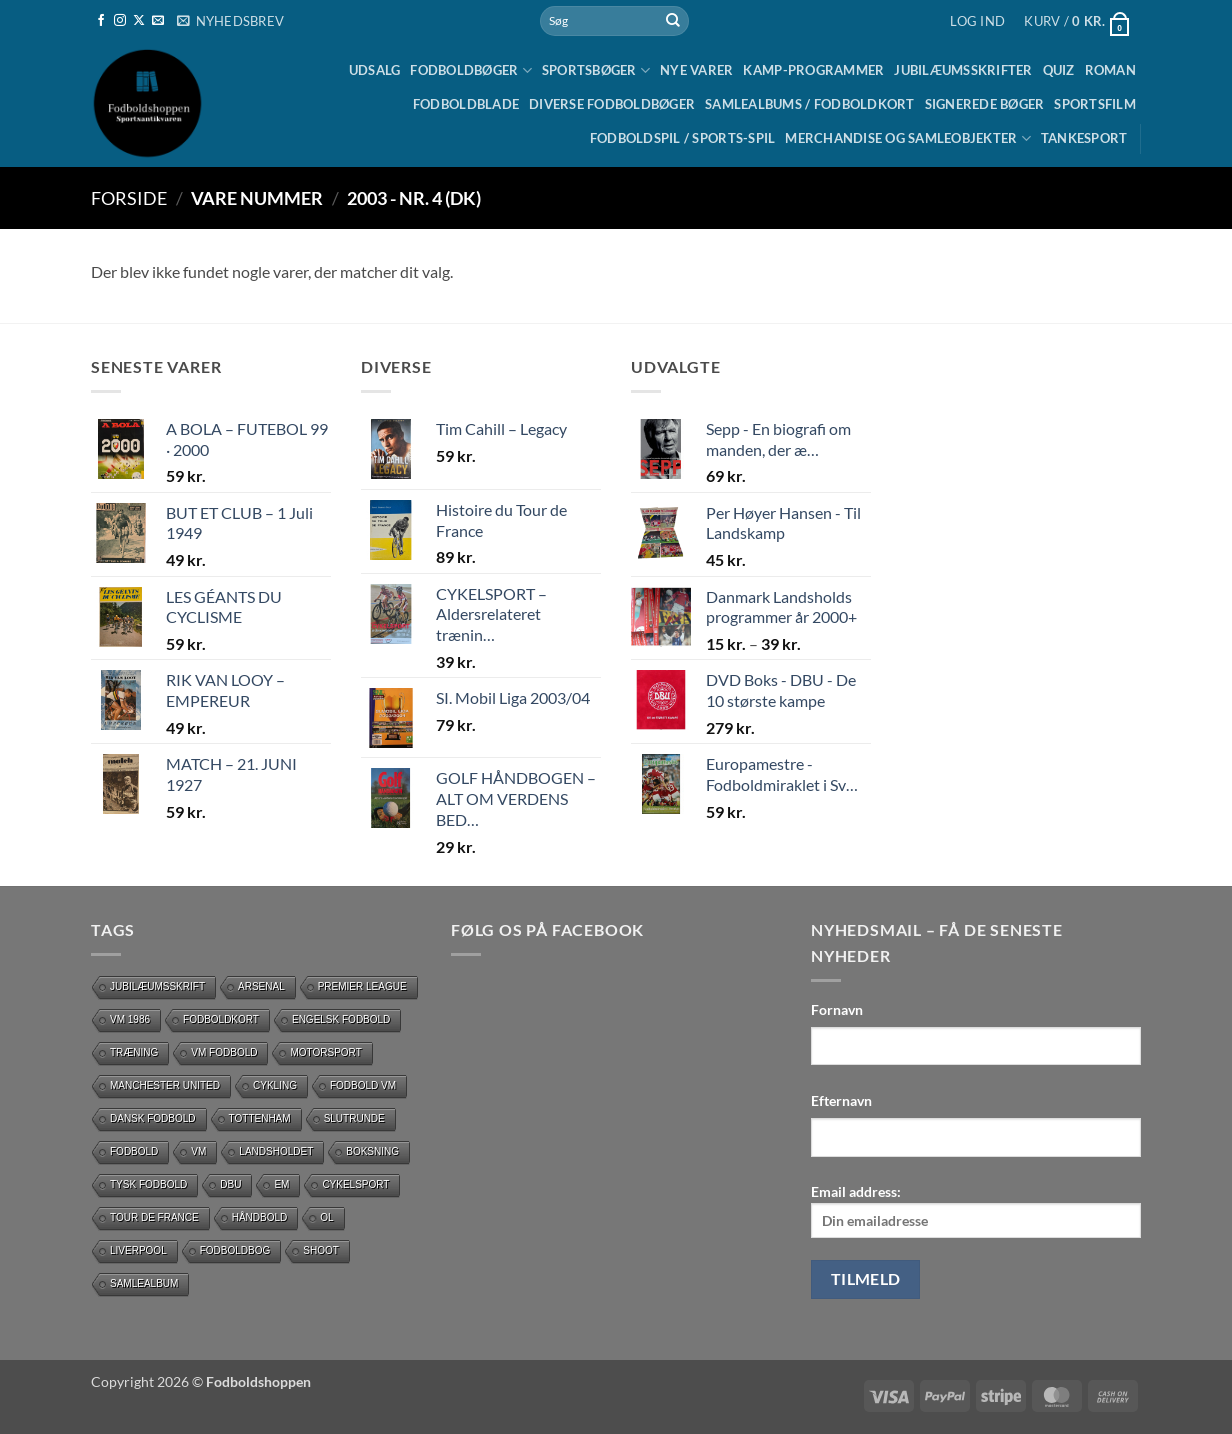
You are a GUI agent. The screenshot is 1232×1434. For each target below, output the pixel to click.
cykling (275, 1085)
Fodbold (134, 1151)
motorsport (325, 1052)
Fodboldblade (466, 104)
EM (281, 1184)
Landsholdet (276, 1151)
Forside (129, 198)
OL (326, 1217)
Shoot (321, 1250)
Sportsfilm (1095, 104)
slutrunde (354, 1118)
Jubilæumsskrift (157, 986)
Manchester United (165, 1085)
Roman (1110, 70)
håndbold (260, 1217)
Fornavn (837, 1009)
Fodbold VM (363, 1085)
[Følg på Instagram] (120, 21)
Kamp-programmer (813, 70)
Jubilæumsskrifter (963, 70)
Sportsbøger (596, 70)
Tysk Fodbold (148, 1184)
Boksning (372, 1151)
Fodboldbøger (471, 70)
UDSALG (375, 70)
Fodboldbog (235, 1250)
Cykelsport (355, 1184)
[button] (231, 21)
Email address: (976, 1210)
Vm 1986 (130, 1019)
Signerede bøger (985, 104)
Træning (134, 1052)
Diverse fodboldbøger (612, 104)
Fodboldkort (221, 1019)
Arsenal (261, 986)
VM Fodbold (224, 1052)
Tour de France (154, 1217)
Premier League (362, 986)
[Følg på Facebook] (101, 21)
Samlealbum (144, 1283)
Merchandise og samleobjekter (908, 138)
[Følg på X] (139, 21)
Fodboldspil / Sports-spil (682, 138)
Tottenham (260, 1118)
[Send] (673, 21)
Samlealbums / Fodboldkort (809, 104)
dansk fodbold (153, 1118)
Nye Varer (696, 70)
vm (198, 1151)
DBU (230, 1184)
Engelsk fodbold (341, 1019)
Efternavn (841, 1100)
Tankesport (1084, 138)
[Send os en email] (158, 21)
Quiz (1059, 70)
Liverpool (138, 1250)
